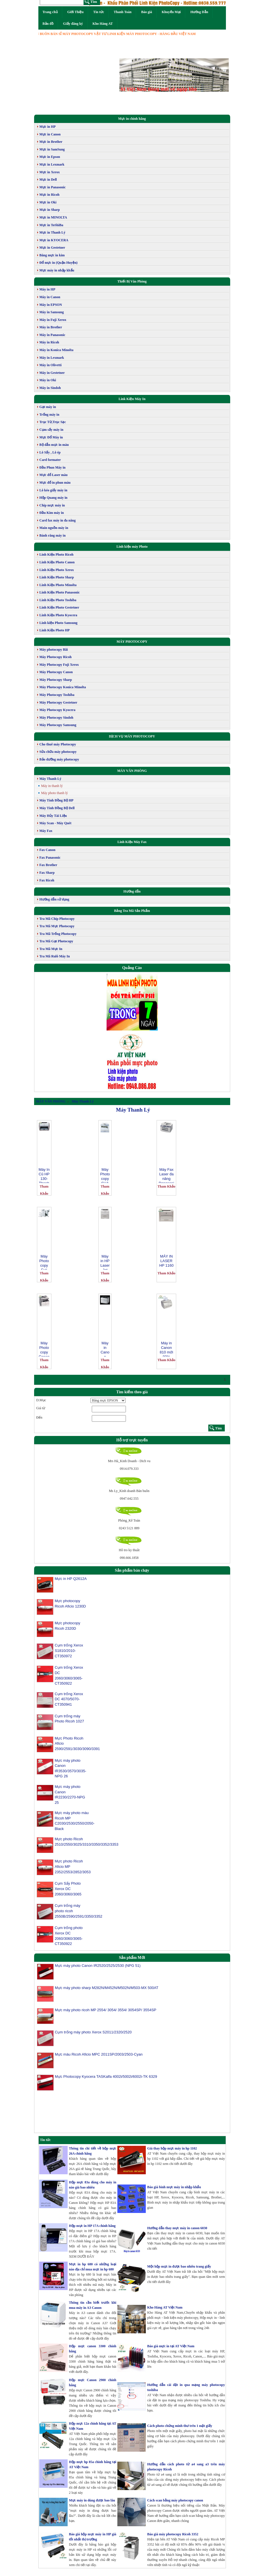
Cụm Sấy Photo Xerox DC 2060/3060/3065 (68, 1888)
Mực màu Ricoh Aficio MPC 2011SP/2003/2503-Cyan (98, 2057)
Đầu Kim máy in (52, 513)
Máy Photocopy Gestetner (58, 702)
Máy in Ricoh (49, 342)
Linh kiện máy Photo (132, 547)
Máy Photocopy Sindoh (56, 718)
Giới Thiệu (75, 12)
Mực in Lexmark (52, 164)
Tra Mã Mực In (51, 949)
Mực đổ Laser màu (54, 475)
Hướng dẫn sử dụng (54, 899)
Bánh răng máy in (53, 535)
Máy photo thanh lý (54, 793)
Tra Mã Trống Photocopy (58, 934)
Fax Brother (48, 865)
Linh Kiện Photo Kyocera (58, 615)
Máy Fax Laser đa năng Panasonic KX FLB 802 (166, 1175)
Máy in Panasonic (52, 335)
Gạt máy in (48, 407)
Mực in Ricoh (50, 195)
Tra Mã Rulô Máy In (55, 956)
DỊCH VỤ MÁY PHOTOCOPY (132, 736)
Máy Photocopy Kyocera (58, 710)
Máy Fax (46, 831)
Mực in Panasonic (53, 187)
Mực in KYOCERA (54, 240)
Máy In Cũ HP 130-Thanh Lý (44, 1175)
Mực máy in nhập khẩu (57, 270)
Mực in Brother (51, 142)
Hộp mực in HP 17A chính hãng (92, 2226)
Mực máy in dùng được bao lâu (92, 2500)
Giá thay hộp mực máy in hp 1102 (172, 2148)
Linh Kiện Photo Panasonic (60, 592)
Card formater (50, 460)
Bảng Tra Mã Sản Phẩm (132, 911)
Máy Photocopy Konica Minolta (63, 687)
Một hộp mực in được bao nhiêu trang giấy (179, 2266)
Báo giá (146, 12)
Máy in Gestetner (52, 373)
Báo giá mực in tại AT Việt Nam (170, 2346)
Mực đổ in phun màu (55, 483)
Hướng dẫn (131, 891)
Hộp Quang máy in (54, 498)
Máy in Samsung (52, 312)
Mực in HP (48, 127)
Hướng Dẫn (199, 12)
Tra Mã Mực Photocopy (57, 926)
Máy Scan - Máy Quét (56, 823)
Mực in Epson (50, 157)
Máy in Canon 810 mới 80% (166, 1349)
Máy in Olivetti (51, 365)
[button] (127, 75)
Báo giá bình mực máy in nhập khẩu (174, 2187)
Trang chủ (50, 12)
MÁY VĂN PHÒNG (132, 771)
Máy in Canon (50, 297)
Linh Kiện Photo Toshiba (58, 600)
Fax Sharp (47, 873)
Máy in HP (47, 289)
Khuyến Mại (171, 12)
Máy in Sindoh (50, 388)
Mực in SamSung (52, 149)
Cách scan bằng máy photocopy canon (175, 2500)
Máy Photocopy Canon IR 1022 (44, 1349)
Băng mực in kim (52, 255)
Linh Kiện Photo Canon (57, 562)
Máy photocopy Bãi (54, 650)
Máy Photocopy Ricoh (56, 657)
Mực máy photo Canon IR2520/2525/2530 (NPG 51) (97, 1969)
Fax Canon (47, 850)
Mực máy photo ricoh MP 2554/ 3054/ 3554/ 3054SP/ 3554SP (105, 2013)
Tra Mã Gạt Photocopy (56, 941)
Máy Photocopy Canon (56, 672)
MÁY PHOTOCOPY (132, 642)
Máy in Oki (48, 380)
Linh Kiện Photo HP (55, 630)
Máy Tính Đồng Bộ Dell (57, 808)
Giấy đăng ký (73, 24)
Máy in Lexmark (52, 358)
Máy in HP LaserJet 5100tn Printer (105, 1262)
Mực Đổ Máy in (51, 437)
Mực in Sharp (50, 210)
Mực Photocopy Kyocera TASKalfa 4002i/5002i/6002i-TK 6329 (106, 2080)
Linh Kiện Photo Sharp (57, 577)
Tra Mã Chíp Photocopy (57, 919)
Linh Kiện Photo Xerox (57, 570)
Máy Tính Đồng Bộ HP (57, 800)
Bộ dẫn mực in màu (54, 445)
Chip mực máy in (52, 505)
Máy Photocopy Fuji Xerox (59, 665)
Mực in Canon (50, 134)
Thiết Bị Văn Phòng (132, 281)
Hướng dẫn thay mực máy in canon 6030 (177, 2228)
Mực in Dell (48, 180)
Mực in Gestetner (52, 248)
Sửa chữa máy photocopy (58, 752)
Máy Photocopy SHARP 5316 (105, 1175)
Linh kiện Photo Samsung (59, 623)
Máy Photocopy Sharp (56, 680)
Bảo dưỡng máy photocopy (59, 759)
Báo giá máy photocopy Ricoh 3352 (172, 2534)
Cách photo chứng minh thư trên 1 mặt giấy (179, 2426)
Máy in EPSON (51, 305)
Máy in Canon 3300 (105, 1349)
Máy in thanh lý (52, 786)
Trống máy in (49, 415)
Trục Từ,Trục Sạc (53, 422)
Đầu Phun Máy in (53, 467)
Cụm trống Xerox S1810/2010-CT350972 (69, 1650)
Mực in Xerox (50, 172)
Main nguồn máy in (54, 528)
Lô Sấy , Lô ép (50, 452)
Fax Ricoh (47, 880)
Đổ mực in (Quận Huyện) (59, 263)
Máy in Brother (51, 327)
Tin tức (98, 12)
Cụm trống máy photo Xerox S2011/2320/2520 (93, 2035)
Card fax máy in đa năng (58, 520)
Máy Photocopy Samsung (58, 725)
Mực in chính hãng (132, 119)
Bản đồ (48, 24)
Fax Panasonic (50, 858)
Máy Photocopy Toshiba (57, 695)
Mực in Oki (48, 202)
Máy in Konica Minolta (57, 350)
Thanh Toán (122, 12)
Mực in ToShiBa (51, 225)
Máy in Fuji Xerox (53, 320)
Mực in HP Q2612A (71, 1578)
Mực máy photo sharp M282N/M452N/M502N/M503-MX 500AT (106, 1991)
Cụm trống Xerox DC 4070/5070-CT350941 (69, 1699)
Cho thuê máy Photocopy (58, 744)
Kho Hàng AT (103, 24)
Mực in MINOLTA (53, 217)
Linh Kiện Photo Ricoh (57, 555)
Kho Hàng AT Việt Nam (164, 2307)
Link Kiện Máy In (132, 399)
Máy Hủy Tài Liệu (53, 816)
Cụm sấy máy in (51, 430)
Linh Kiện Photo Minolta (58, 585)
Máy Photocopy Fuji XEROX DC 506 (44, 1262)
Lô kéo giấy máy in (53, 490)
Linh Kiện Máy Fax (132, 842)
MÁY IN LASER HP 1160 (166, 1261)
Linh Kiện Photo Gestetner (59, 607)
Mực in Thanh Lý (52, 232)
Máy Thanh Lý (50, 779)
